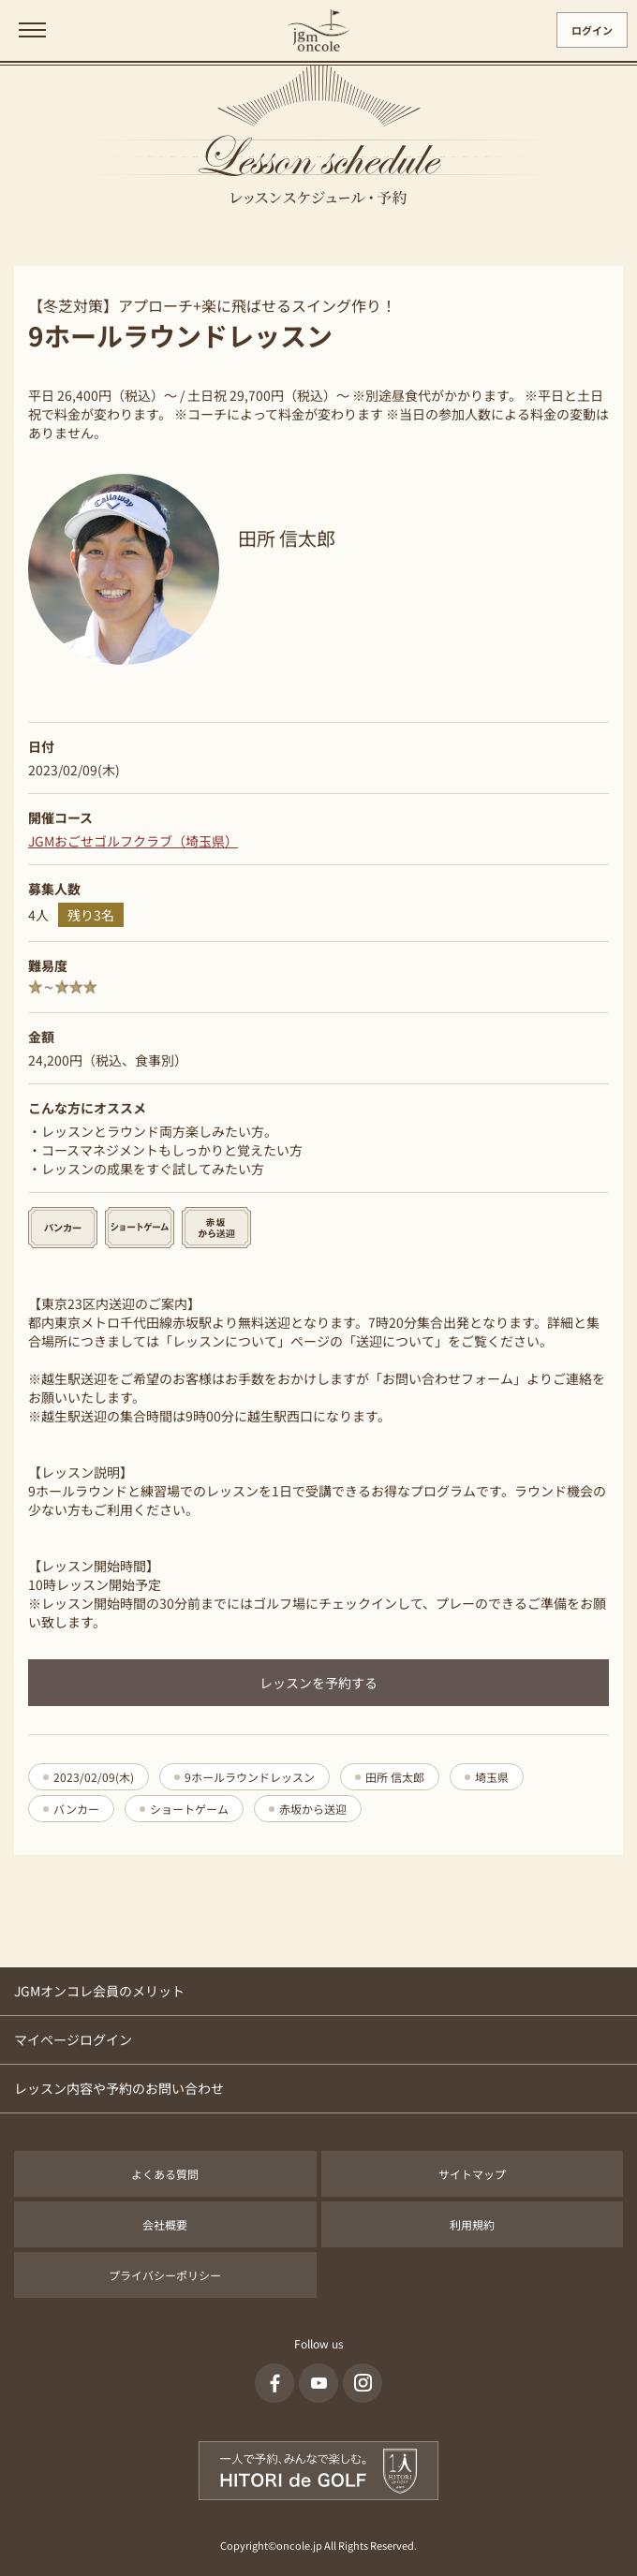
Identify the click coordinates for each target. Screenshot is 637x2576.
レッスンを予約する (318, 1682)
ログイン (592, 29)
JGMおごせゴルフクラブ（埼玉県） (133, 841)
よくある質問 (165, 2174)
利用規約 (472, 2224)
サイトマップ (472, 2174)
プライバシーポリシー (165, 2275)
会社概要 (164, 2224)
